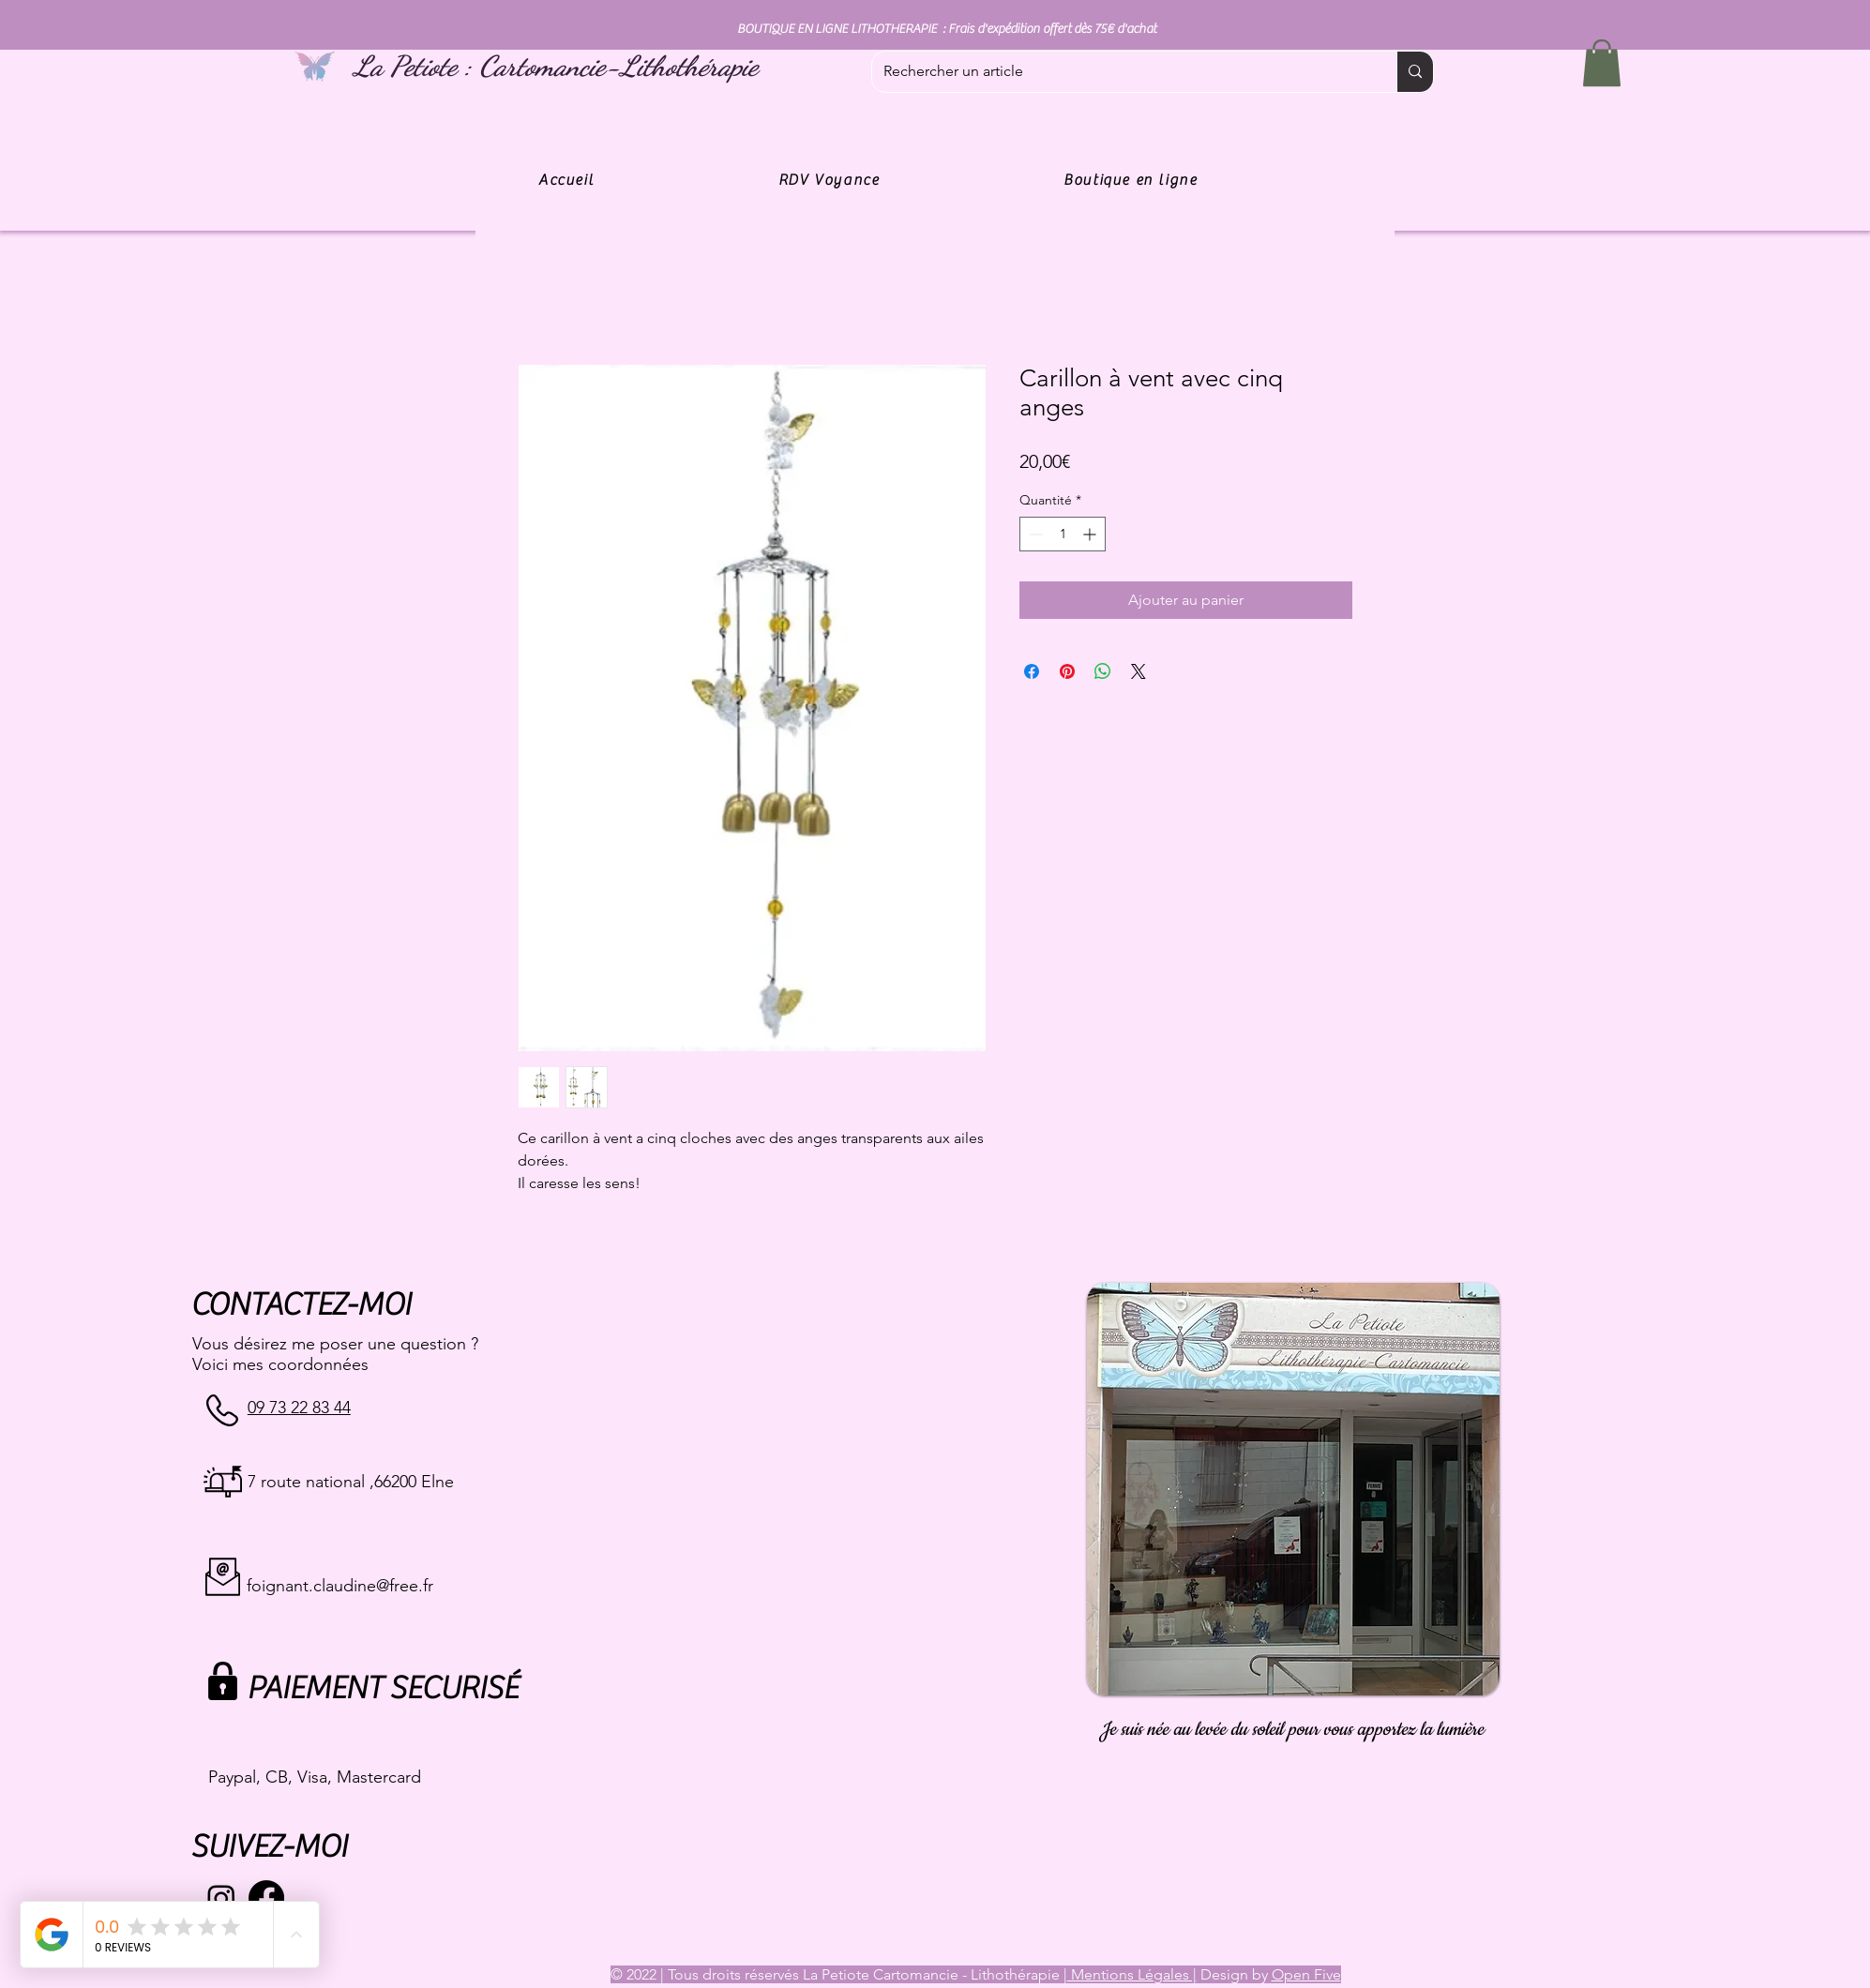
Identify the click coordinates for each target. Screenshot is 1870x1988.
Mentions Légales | (1132, 1974)
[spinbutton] (1062, 534)
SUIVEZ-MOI (268, 1847)
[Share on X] (1138, 671)
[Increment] (1091, 534)
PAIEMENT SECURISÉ (382, 1688)
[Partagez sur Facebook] (1031, 671)
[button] (1601, 62)
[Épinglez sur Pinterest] (1067, 671)
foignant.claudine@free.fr (340, 1585)
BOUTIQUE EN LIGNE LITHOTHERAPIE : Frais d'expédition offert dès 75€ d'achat (946, 29)
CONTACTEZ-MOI (300, 1305)
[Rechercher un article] (1120, 72)
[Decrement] (1034, 534)
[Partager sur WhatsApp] (1103, 671)
